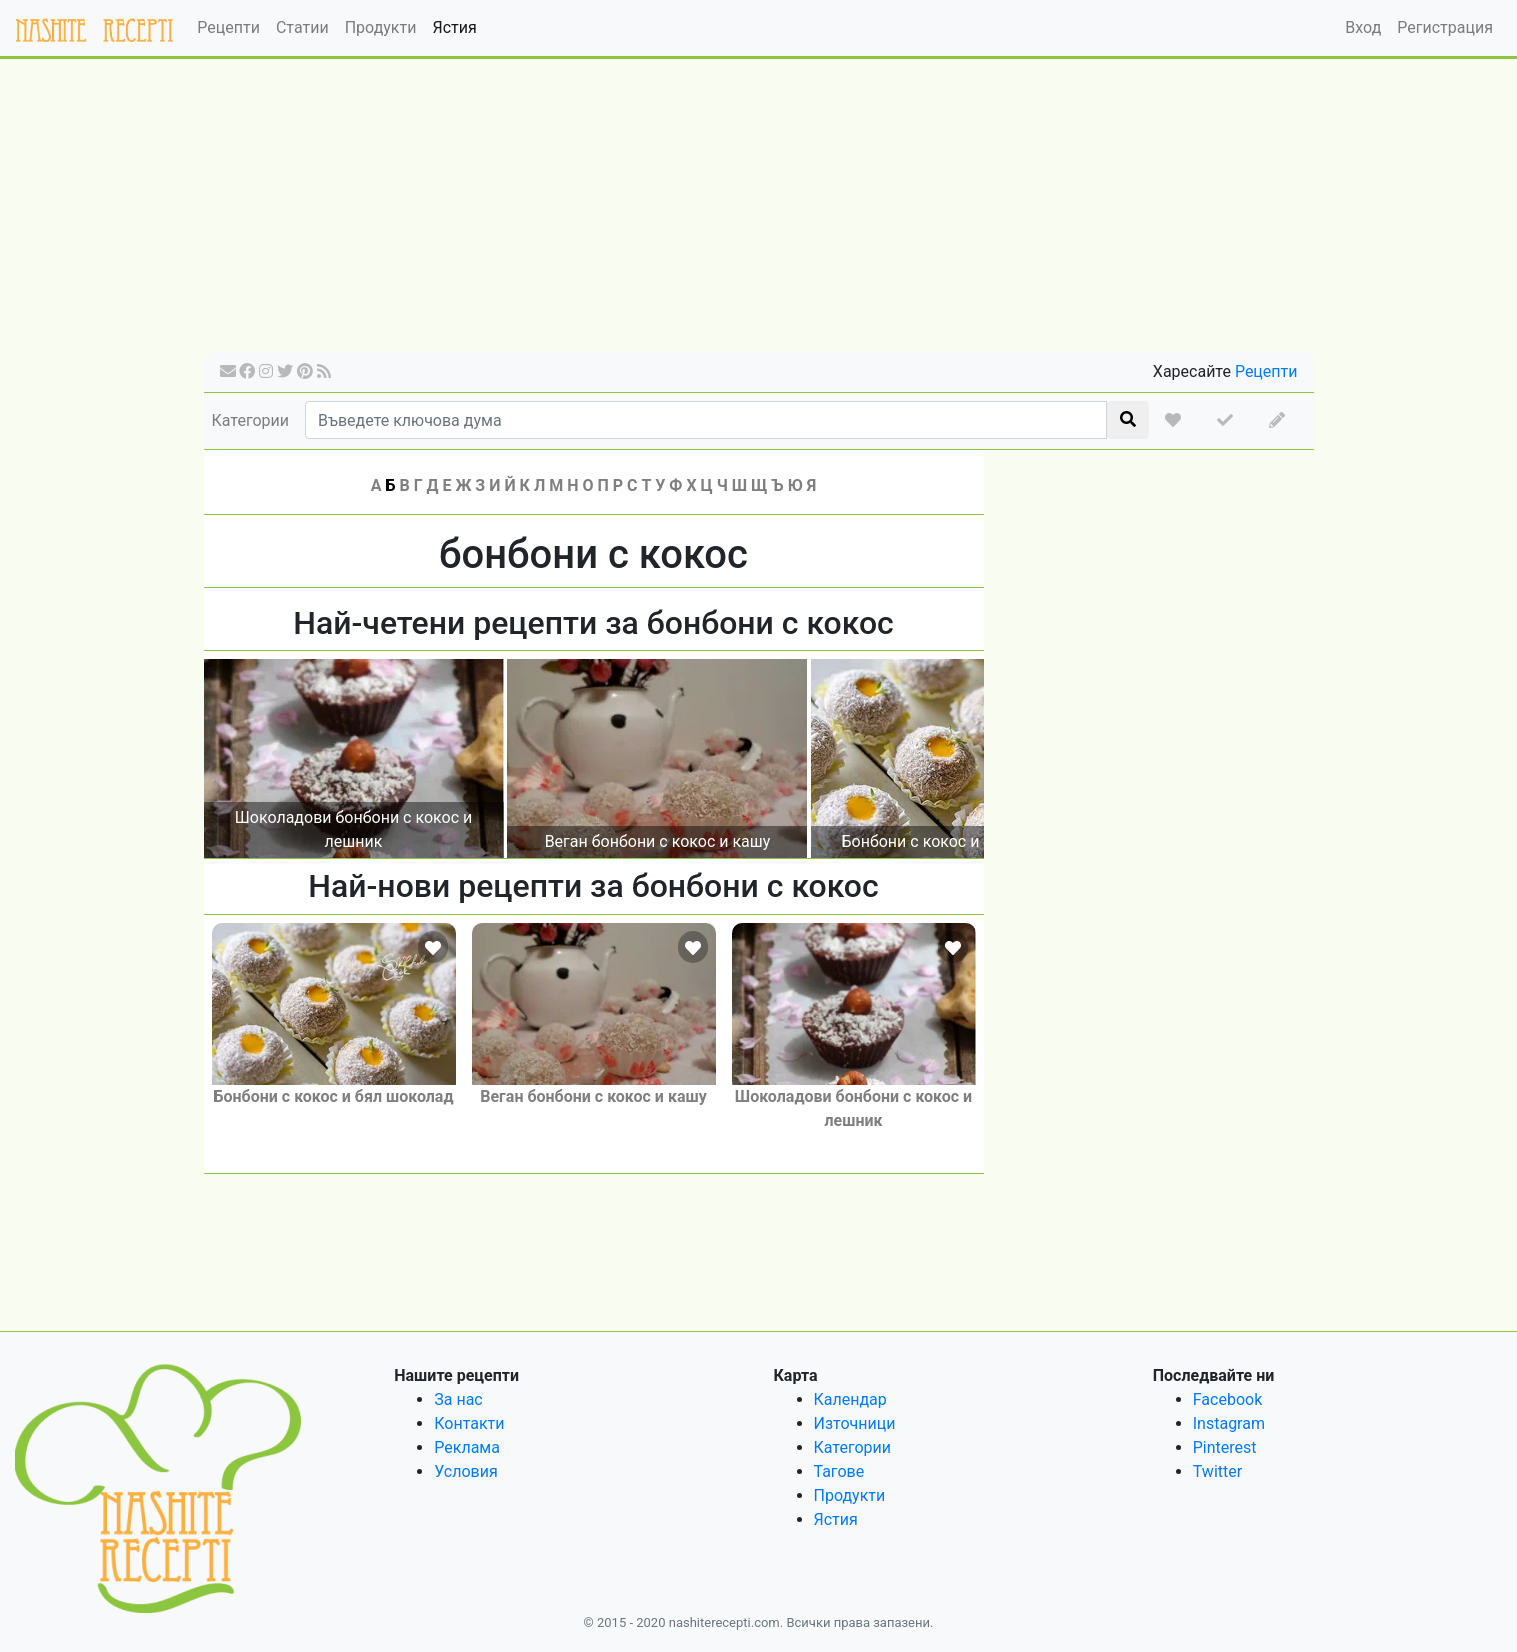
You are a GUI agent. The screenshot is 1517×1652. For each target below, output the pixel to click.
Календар (850, 1399)
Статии (302, 27)
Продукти (381, 27)
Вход (1363, 27)
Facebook (1227, 1399)
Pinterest (1225, 1447)
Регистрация (1445, 27)
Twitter (1217, 1471)
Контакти (469, 1423)
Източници (855, 1423)
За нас (458, 1399)
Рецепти (228, 27)
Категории (251, 420)
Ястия (454, 27)
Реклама (467, 1447)
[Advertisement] (759, 212)
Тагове (839, 1471)
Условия (465, 1471)
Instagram (1229, 1423)
